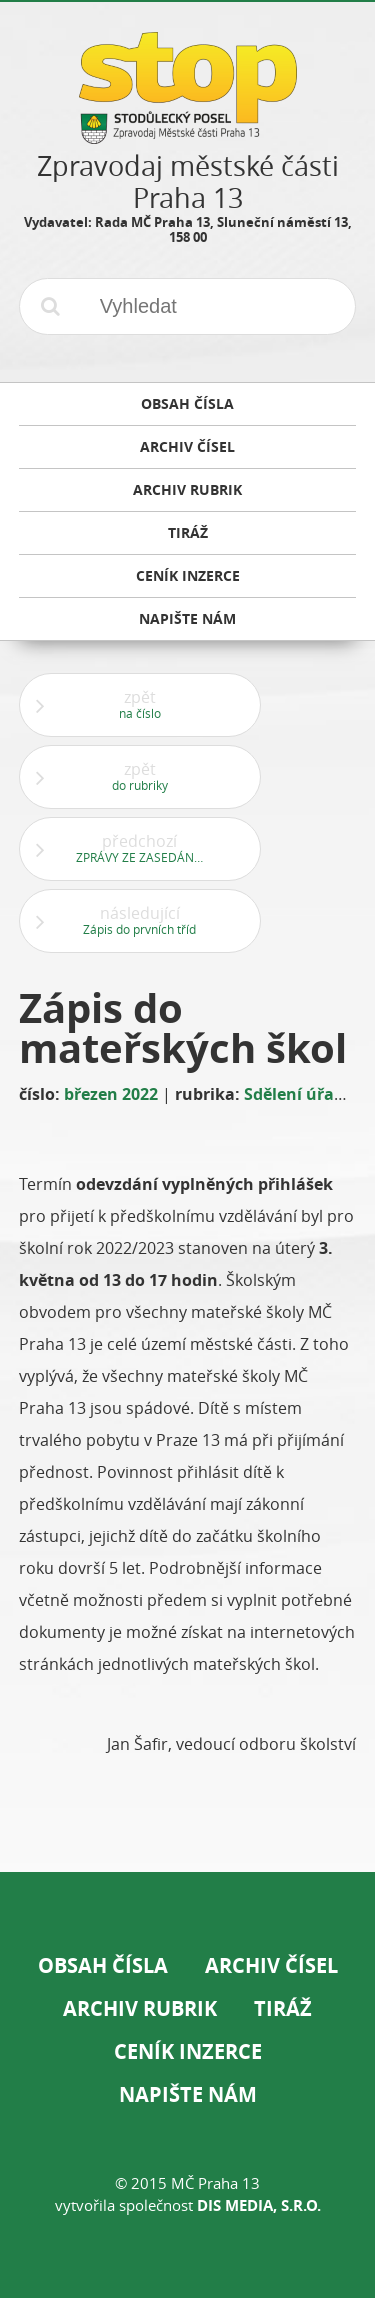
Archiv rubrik (140, 2008)
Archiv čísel (271, 1965)
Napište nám (188, 2094)
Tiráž (283, 2008)
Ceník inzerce (188, 2051)
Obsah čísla (103, 1965)
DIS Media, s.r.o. (259, 2205)
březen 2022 (111, 1094)
